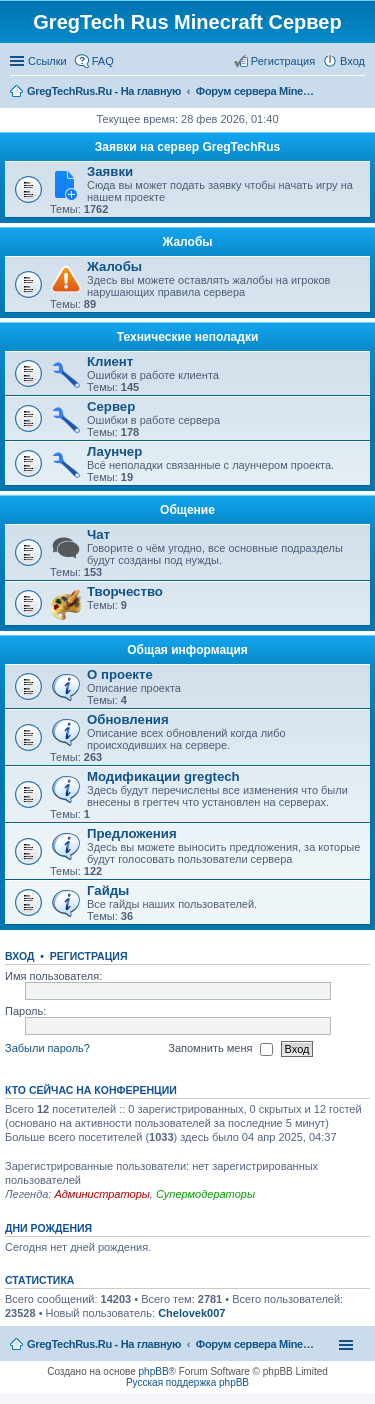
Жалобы (187, 242)
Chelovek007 (191, 1313)
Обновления (128, 719)
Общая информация (187, 650)
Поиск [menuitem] (359, 93)
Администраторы (101, 1194)
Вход (19, 956)
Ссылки (47, 61)
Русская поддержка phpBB (187, 1382)
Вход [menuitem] (352, 61)
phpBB (154, 1371)
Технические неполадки (188, 337)
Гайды (108, 890)
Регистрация (89, 956)
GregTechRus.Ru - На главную (104, 1344)
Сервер (111, 406)
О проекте (120, 674)
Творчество (125, 591)
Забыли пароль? (47, 1048)
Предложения (132, 833)
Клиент (110, 361)
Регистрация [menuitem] (283, 61)
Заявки (110, 171)
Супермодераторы (205, 1194)
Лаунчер (114, 451)
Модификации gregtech (163, 776)
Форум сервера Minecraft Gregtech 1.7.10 (256, 1344)
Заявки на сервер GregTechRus (188, 147)
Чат (98, 534)
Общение (187, 510)
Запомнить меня (220, 1049)
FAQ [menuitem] (103, 61)
